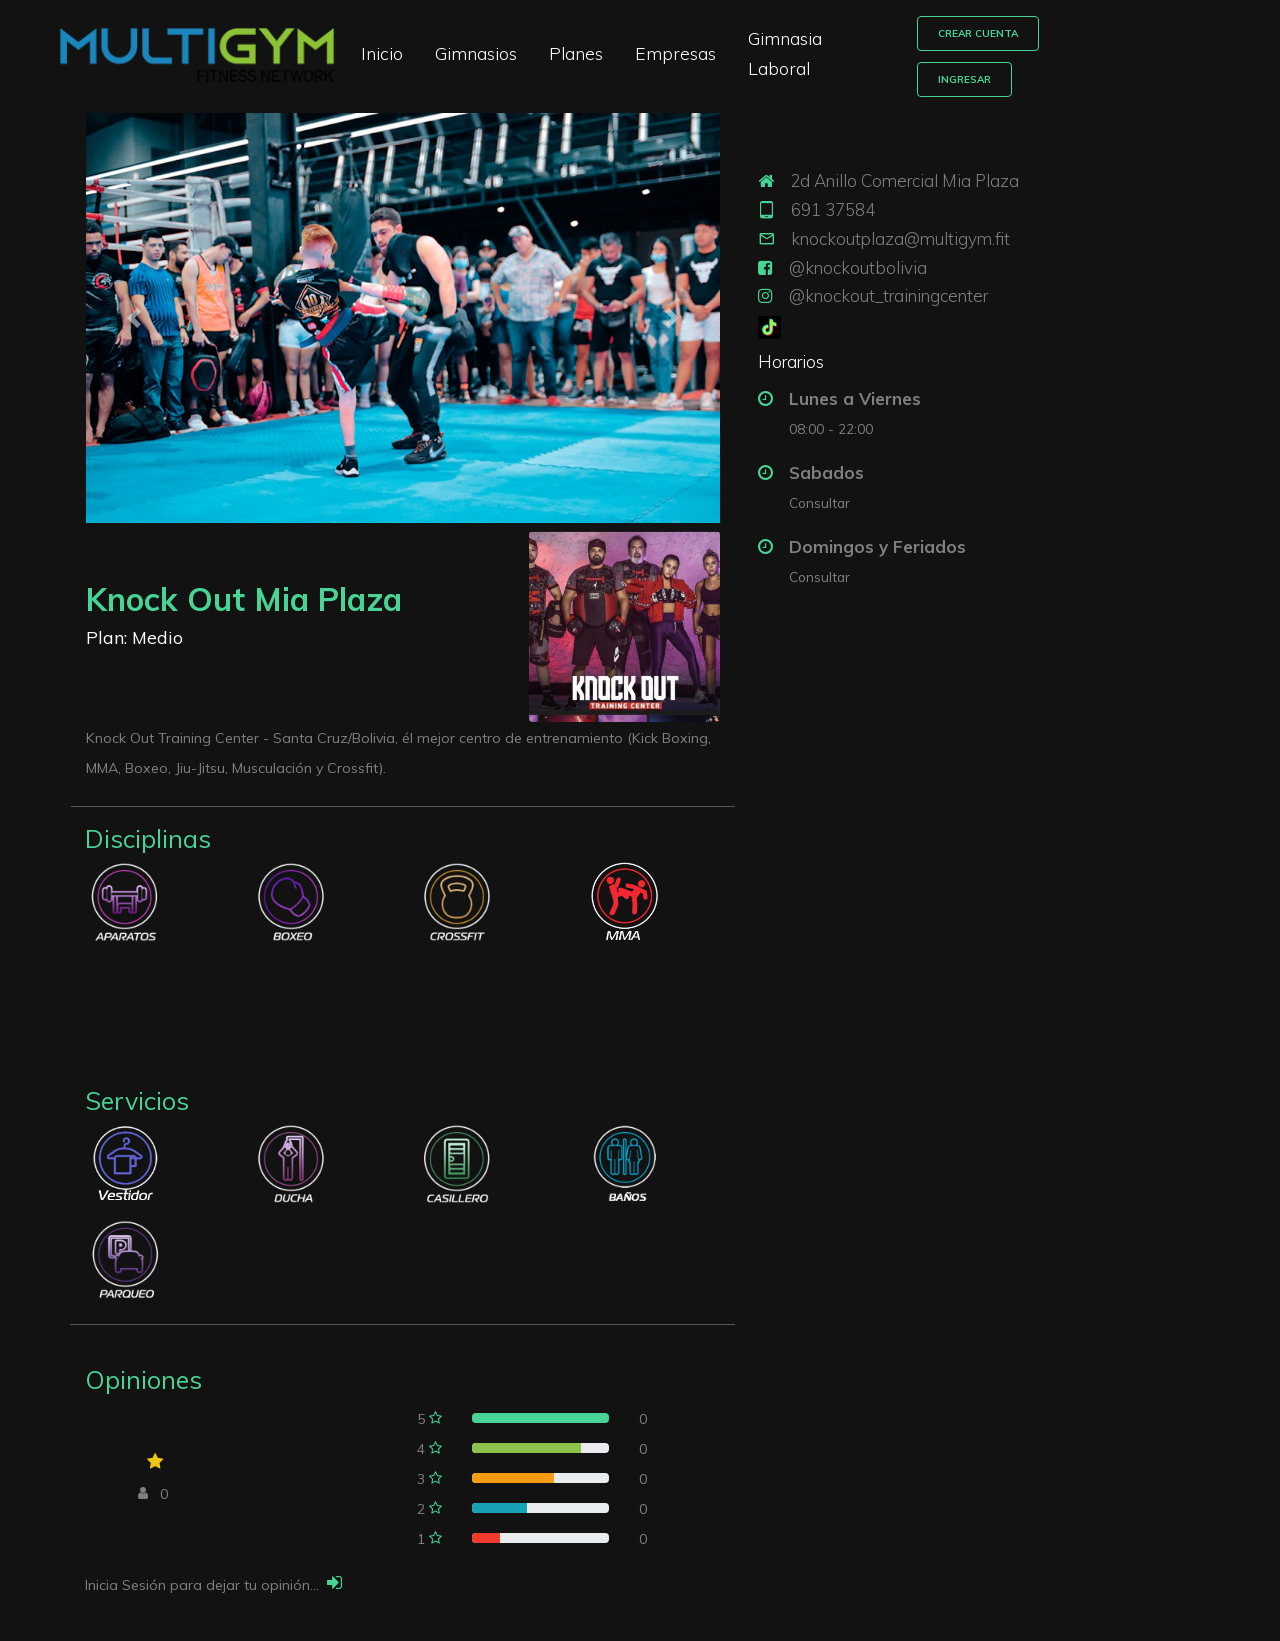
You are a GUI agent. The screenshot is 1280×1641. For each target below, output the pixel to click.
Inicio (429, 45)
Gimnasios (523, 45)
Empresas (722, 45)
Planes (623, 45)
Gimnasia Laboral (865, 45)
